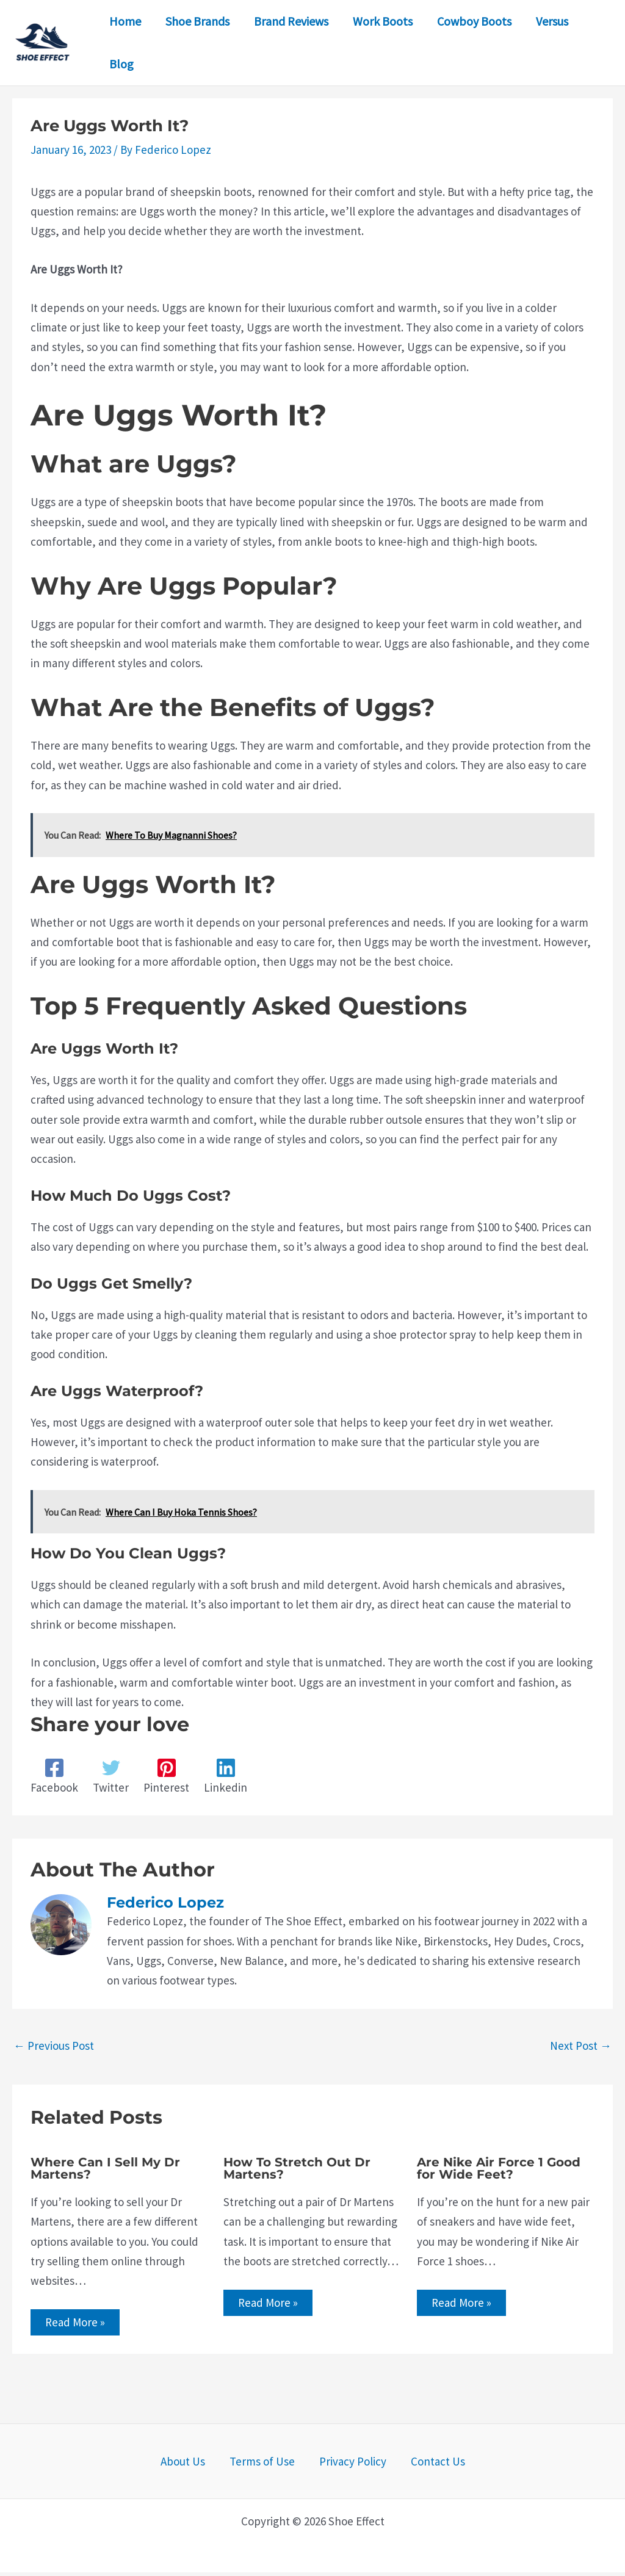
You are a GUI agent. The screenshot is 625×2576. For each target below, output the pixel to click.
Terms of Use (268, 2465)
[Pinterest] (166, 1777)
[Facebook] (54, 1777)
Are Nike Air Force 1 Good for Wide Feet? (498, 2168)
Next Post (581, 2045)
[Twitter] (111, 1777)
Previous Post (53, 2045)
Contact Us (418, 2465)
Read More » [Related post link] (79, 2324)
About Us (201, 2465)
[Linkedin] (225, 1777)
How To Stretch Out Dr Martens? (296, 2168)
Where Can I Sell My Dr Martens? (105, 2168)
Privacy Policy (346, 2465)
